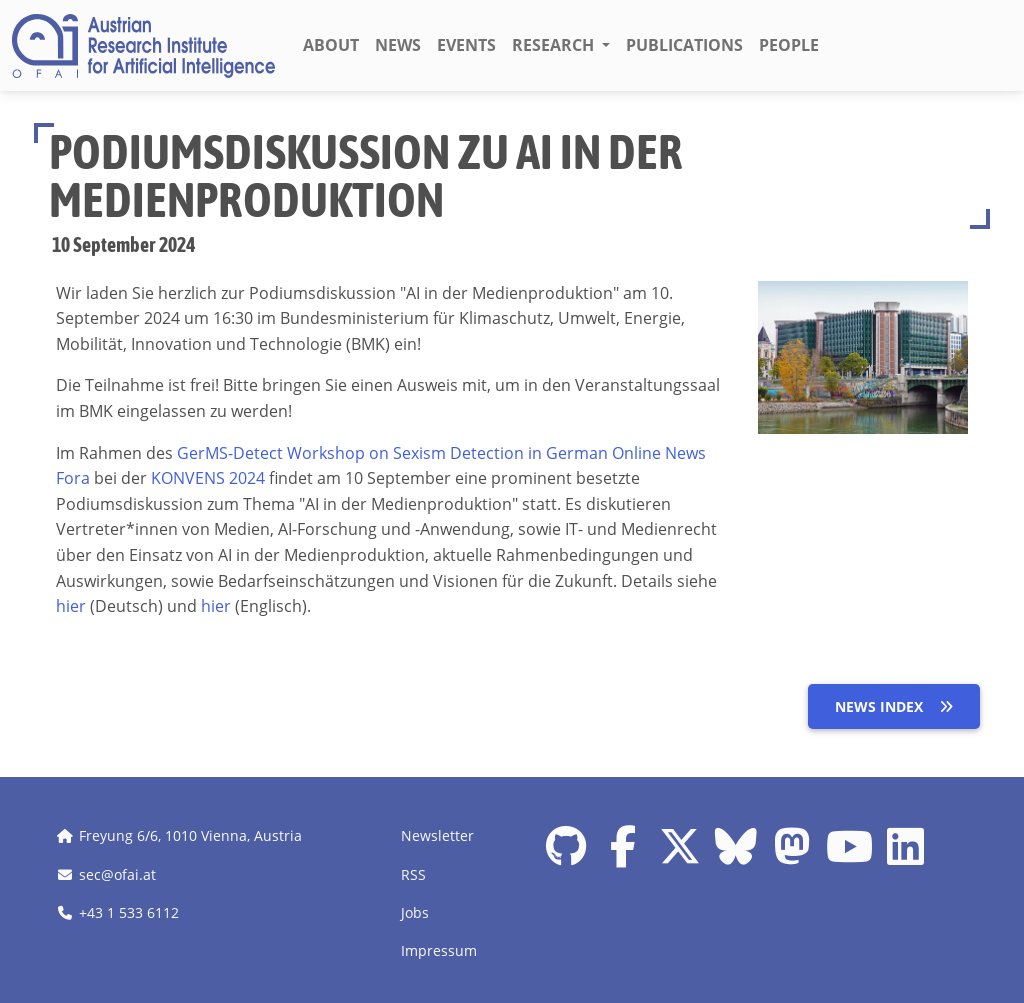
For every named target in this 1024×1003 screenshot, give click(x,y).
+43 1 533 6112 (129, 912)
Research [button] (555, 45)
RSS (413, 874)
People (789, 45)
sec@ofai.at (117, 874)
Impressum (439, 950)
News (398, 45)
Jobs (415, 912)
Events (466, 45)
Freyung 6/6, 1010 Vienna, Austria (190, 835)
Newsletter (437, 835)
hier (71, 606)
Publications (684, 45)
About (331, 45)
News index (894, 706)
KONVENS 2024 (208, 478)
